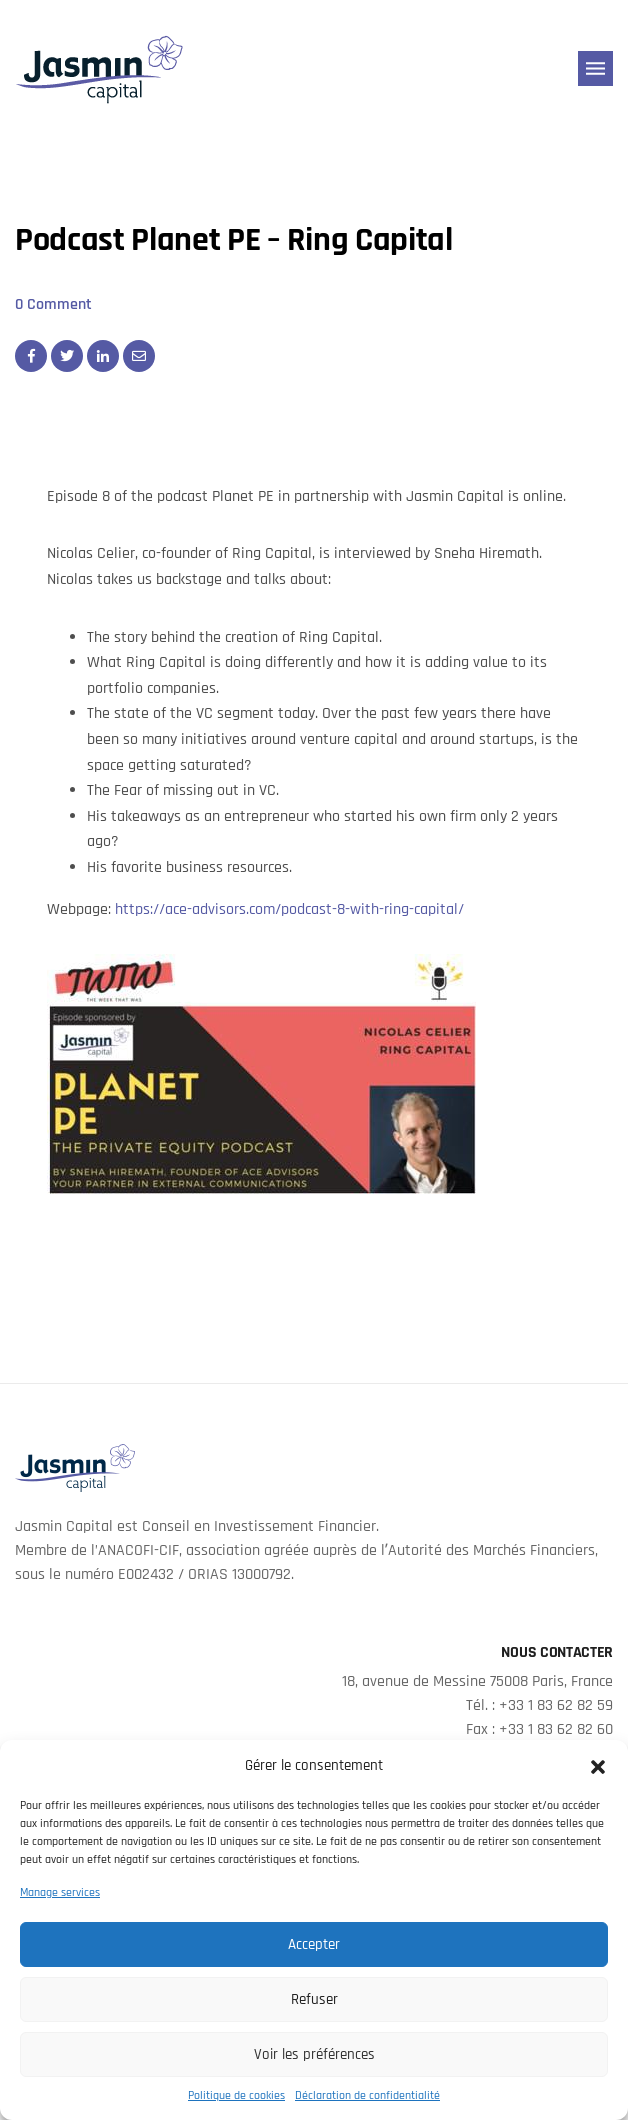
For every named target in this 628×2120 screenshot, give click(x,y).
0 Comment (53, 304)
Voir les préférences (314, 2054)
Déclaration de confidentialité (367, 2095)
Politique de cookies (236, 2095)
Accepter (314, 1944)
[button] (598, 1766)
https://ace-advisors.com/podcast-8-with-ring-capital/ (289, 909)
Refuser (314, 1999)
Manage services (60, 1892)
